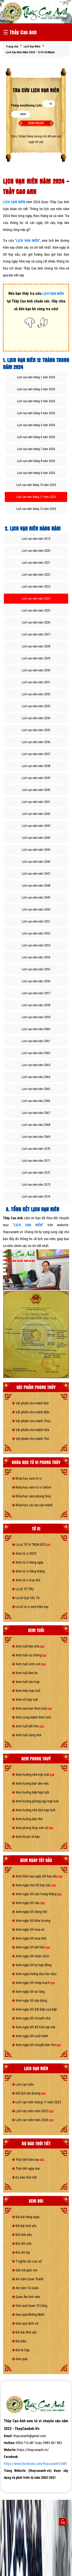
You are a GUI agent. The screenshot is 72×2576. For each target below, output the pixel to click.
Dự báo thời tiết (24, 2177)
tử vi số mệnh (13, 2484)
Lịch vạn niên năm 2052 (36, 933)
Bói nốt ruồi (21, 2243)
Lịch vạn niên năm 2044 (36, 838)
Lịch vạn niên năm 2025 (36, 610)
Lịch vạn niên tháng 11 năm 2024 (36, 497)
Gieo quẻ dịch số (25, 2323)
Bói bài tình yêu (24, 2226)
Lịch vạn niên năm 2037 (36, 754)
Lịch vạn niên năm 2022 (36, 574)
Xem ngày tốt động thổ (29, 1912)
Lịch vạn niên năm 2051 (36, 921)
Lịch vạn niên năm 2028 (36, 646)
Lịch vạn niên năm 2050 (36, 909)
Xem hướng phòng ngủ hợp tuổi (35, 1801)
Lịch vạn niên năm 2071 (36, 1161)
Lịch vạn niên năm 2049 (36, 897)
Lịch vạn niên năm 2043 (36, 826)
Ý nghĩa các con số (27, 2261)
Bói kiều (19, 2341)
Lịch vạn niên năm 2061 (36, 1041)
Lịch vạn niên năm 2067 (36, 1113)
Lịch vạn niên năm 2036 (36, 742)
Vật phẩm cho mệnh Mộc (31, 1412)
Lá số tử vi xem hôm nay (30, 1607)
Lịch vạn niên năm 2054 (36, 957)
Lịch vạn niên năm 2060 (36, 1029)
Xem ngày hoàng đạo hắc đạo (34, 1974)
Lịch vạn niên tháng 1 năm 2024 (36, 377)
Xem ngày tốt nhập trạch (33, 1983)
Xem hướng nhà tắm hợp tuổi (33, 1810)
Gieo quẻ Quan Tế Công (29, 2306)
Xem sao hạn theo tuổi (32, 1708)
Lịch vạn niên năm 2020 (36, 551)
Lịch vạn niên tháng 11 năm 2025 (36, 2102)
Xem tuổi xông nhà (26, 1735)
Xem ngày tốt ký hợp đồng (31, 1965)
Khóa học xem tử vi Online (31, 1487)
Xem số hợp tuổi (25, 1699)
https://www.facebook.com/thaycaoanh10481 (35, 2464)
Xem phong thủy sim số (32, 1828)
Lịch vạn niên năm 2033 (36, 706)
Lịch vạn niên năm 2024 (36, 598)
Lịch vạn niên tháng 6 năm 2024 (36, 437)
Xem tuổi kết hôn (28, 1726)
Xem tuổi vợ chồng (29, 1655)
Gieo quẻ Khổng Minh (28, 2314)
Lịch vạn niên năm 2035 (36, 730)
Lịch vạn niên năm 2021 (36, 562)
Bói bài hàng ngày (26, 2217)
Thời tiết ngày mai (26, 2168)
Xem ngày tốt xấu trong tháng (36, 1894)
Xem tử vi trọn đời (26, 1580)
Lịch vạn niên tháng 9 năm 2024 (36, 473)
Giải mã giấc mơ (24, 2270)
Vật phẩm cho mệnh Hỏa (30, 1430)
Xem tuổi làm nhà (28, 1646)
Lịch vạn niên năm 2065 (36, 1089)
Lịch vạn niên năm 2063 (36, 1065)
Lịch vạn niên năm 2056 (36, 981)
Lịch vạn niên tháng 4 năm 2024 (36, 413)
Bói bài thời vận (24, 2332)
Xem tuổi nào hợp (26, 1682)
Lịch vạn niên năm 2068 (36, 1125)
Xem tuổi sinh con (29, 1664)
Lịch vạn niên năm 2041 (36, 802)
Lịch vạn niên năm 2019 (36, 539)
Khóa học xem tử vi (27, 1478)
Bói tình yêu (22, 2235)
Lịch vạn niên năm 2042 (36, 814)
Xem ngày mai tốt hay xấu (34, 1885)
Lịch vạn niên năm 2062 (36, 1053)
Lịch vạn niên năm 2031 (36, 682)
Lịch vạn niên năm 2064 (36, 1077)
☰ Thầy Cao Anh (20, 32)
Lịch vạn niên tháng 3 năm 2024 (36, 401)
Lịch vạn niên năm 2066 (36, 1101)
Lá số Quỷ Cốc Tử (26, 1598)
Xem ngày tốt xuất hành (30, 2036)
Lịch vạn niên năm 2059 (36, 1017)
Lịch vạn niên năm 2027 (36, 634)
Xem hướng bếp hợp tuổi (30, 1792)
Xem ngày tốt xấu (28, 1903)
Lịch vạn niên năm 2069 (36, 1137)
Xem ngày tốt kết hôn (31, 1947)
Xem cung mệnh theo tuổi (31, 1717)
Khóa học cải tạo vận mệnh (32, 1505)
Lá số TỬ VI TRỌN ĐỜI (31, 1545)
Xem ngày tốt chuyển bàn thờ (36, 2045)
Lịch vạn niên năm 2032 (36, 694)
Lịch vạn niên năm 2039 (36, 778)
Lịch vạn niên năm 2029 (36, 658)
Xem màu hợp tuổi (26, 1691)
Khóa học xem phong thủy (31, 1496)
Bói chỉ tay (21, 2252)
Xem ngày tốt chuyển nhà (31, 2018)
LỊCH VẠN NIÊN (14, 202)
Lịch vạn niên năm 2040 (36, 790)
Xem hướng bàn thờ (27, 1819)
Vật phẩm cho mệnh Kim (30, 1403)
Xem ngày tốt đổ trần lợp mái (33, 2027)
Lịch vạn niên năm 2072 (36, 1172)
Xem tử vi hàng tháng (28, 1571)
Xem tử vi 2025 (24, 1553)
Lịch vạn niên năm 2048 (36, 885)
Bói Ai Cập (21, 2350)
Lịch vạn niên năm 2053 (36, 945)
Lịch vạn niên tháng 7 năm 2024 (36, 449)
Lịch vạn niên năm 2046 (36, 861)
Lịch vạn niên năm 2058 (36, 1005)
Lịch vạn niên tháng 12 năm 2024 (36, 509)
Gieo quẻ (19, 2359)
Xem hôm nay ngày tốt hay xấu (37, 1876)
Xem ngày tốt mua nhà (29, 1938)
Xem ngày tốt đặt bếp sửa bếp (34, 2009)
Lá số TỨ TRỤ (23, 1589)
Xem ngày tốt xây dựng (29, 2000)
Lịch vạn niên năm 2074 (36, 1196)
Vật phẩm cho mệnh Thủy (31, 1421)
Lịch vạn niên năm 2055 (36, 969)
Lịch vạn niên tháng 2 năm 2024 (36, 389)
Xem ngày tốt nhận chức (30, 1956)
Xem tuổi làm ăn (25, 1673)
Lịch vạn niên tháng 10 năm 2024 (36, 485)
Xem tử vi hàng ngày (27, 1562)
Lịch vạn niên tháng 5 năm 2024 (36, 425)
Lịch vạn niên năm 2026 (36, 622)
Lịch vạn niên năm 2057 (36, 993)
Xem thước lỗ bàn (26, 1837)
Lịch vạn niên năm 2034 (36, 718)
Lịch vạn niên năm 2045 (36, 850)
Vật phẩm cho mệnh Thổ (30, 1439)
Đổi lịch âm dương (28, 2093)
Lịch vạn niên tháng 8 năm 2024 (36, 461)
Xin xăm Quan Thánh (28, 2279)
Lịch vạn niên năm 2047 (36, 873)
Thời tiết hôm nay (28, 2160)
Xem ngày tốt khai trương (31, 1921)
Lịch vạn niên (23, 2084)
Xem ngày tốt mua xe (28, 1929)
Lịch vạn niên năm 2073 (36, 1184)
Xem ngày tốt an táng (28, 1992)
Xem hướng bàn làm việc (30, 1783)
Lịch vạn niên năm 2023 (36, 586)
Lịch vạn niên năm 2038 (36, 766)
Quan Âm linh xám (26, 2297)
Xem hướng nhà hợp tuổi (33, 1775)
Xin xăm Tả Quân (25, 2288)
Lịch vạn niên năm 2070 (36, 1149)
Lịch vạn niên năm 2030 (36, 670)
